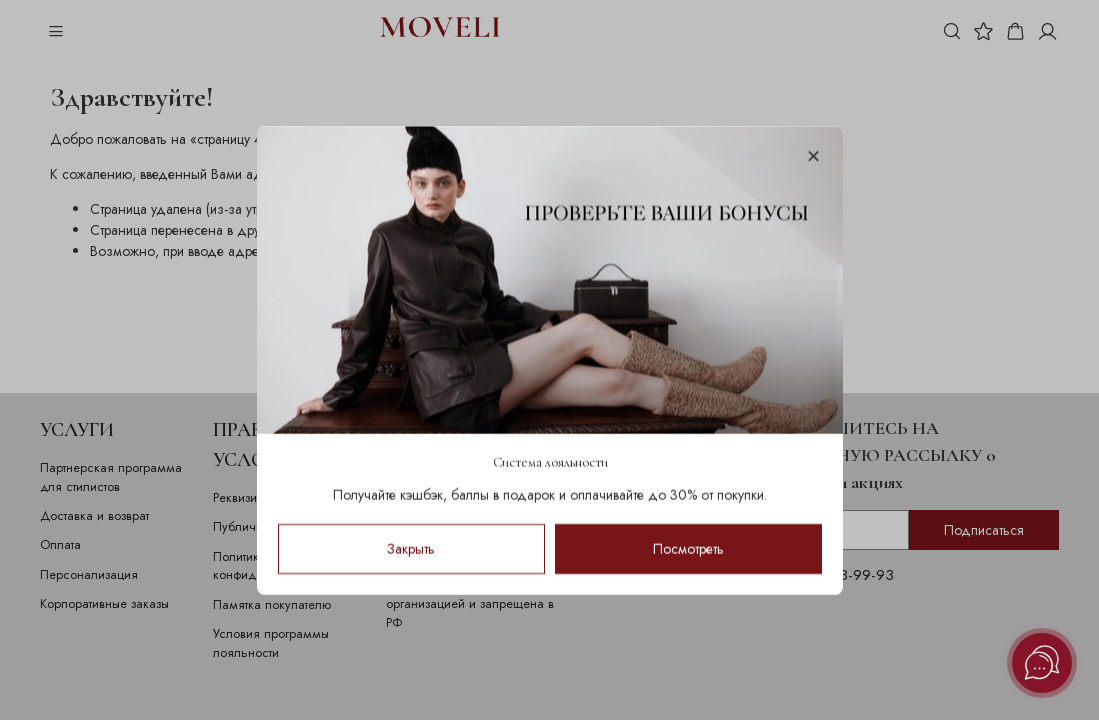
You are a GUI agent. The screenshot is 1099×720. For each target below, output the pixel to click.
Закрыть (411, 548)
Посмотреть (688, 548)
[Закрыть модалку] (812, 157)
